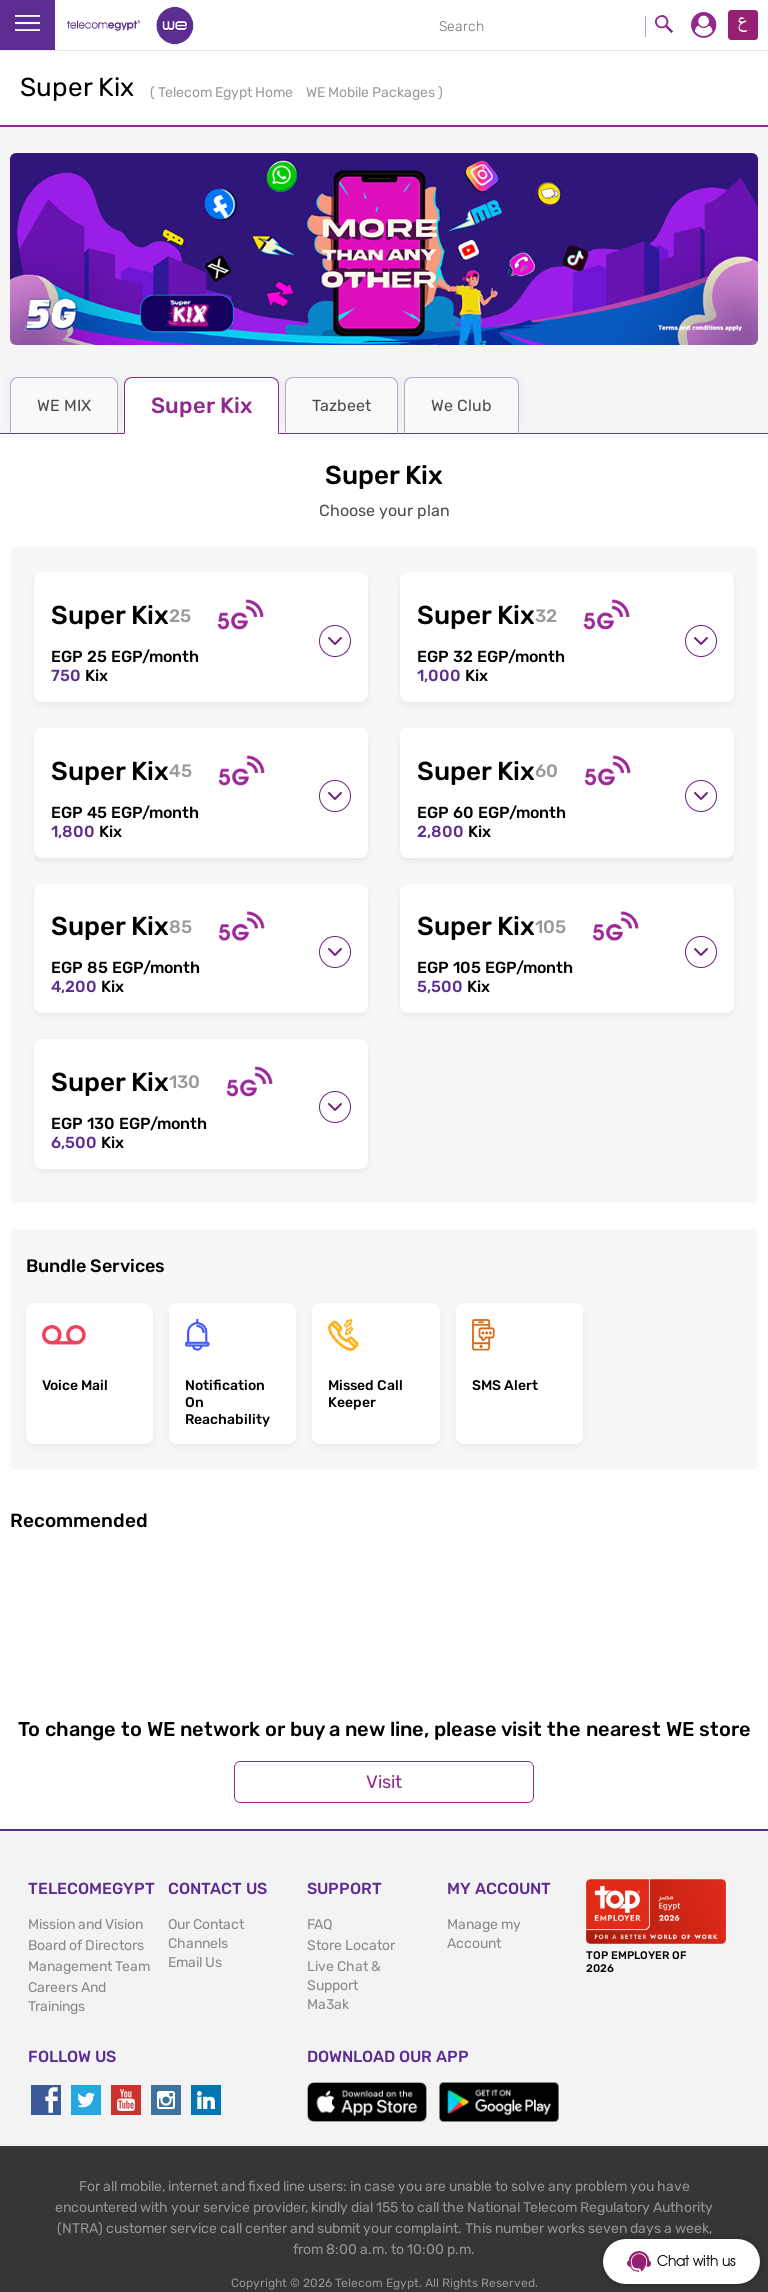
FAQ (319, 1893)
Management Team (89, 1935)
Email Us (195, 1931)
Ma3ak (328, 1973)
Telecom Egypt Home (227, 92)
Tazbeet (341, 405)
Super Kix (201, 405)
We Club (461, 405)
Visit (384, 1751)
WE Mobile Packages (372, 92)
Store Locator (351, 1914)
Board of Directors (86, 1914)
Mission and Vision (85, 1893)
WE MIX (64, 405)
